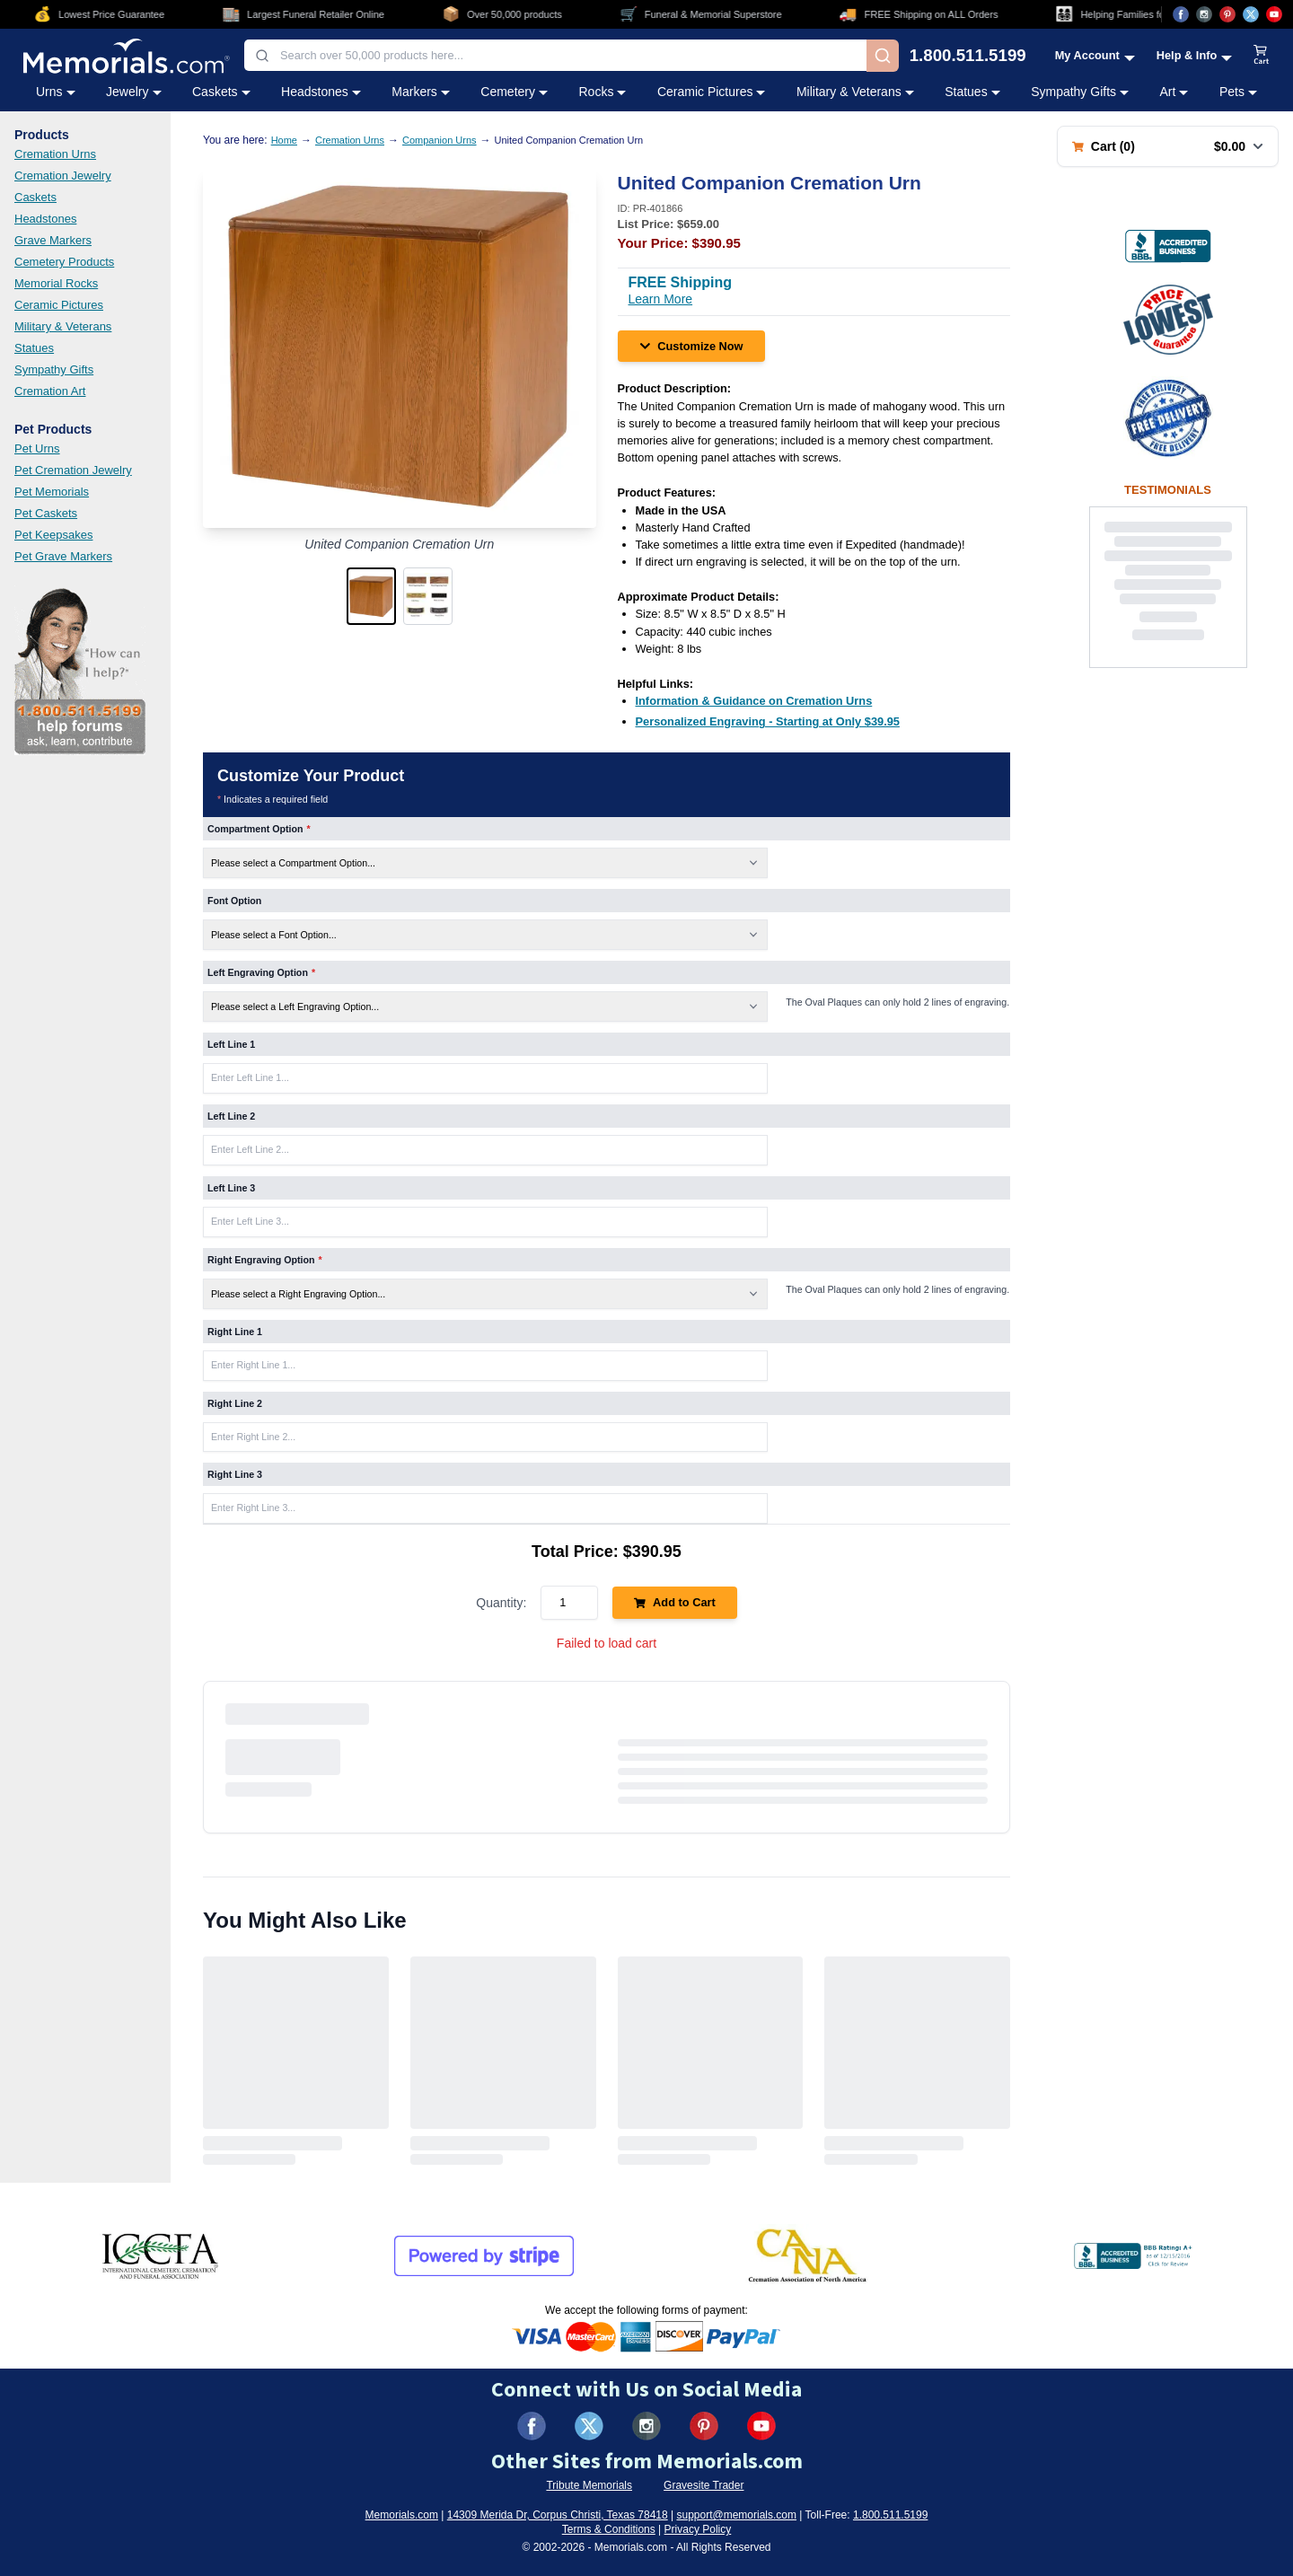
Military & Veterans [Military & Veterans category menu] (855, 91)
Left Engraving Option (261, 972)
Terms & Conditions (608, 2529)
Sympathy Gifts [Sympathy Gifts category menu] (1080, 91)
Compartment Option (259, 828)
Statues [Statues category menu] (972, 91)
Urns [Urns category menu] (55, 91)
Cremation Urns (55, 154)
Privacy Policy (698, 2529)
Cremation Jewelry (62, 175)
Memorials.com (401, 2515)
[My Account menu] (1095, 55)
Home (284, 140)
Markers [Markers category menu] (420, 91)
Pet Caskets (45, 513)
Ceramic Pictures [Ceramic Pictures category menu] (711, 91)
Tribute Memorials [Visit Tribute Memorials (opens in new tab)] (589, 2485)
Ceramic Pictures (58, 305)
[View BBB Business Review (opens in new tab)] (1168, 246)
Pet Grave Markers (63, 556)
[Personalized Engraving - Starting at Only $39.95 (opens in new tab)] (768, 721)
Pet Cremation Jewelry (73, 470)
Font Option (234, 900)
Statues (34, 348)
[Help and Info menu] (1195, 55)
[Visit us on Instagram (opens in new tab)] (1204, 14)
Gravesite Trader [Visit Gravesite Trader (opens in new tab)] (703, 2485)
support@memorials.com (736, 2515)
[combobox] (555, 55)
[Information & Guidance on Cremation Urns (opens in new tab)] (754, 701)
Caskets (35, 197)
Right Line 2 (234, 1403)
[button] (371, 596)
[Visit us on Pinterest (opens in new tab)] (1227, 14)
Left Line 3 (231, 1187)
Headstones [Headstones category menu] (321, 91)
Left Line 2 (231, 1116)
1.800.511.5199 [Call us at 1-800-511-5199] (968, 56)
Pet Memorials (51, 491)
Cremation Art (49, 391)
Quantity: (501, 1603)
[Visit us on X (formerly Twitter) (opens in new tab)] (589, 2426)
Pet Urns (37, 448)
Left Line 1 (231, 1044)
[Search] (882, 56)
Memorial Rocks (56, 283)
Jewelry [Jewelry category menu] (133, 91)
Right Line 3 (234, 1474)
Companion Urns (439, 140)
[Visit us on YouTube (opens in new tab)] (1274, 14)
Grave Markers (53, 240)
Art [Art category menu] (1174, 91)
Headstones (45, 218)
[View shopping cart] (1261, 55)
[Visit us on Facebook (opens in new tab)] (1181, 14)
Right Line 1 (234, 1331)
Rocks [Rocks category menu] (602, 91)
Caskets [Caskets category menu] (221, 91)
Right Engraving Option (264, 1259)
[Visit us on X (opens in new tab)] (1251, 14)
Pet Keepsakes (53, 534)
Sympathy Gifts (53, 369)
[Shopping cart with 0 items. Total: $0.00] (1168, 146)
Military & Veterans (62, 326)
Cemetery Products (64, 261)
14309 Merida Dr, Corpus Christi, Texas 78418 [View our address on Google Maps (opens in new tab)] (557, 2515)
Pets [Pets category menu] (1238, 91)
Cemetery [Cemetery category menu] (514, 91)
